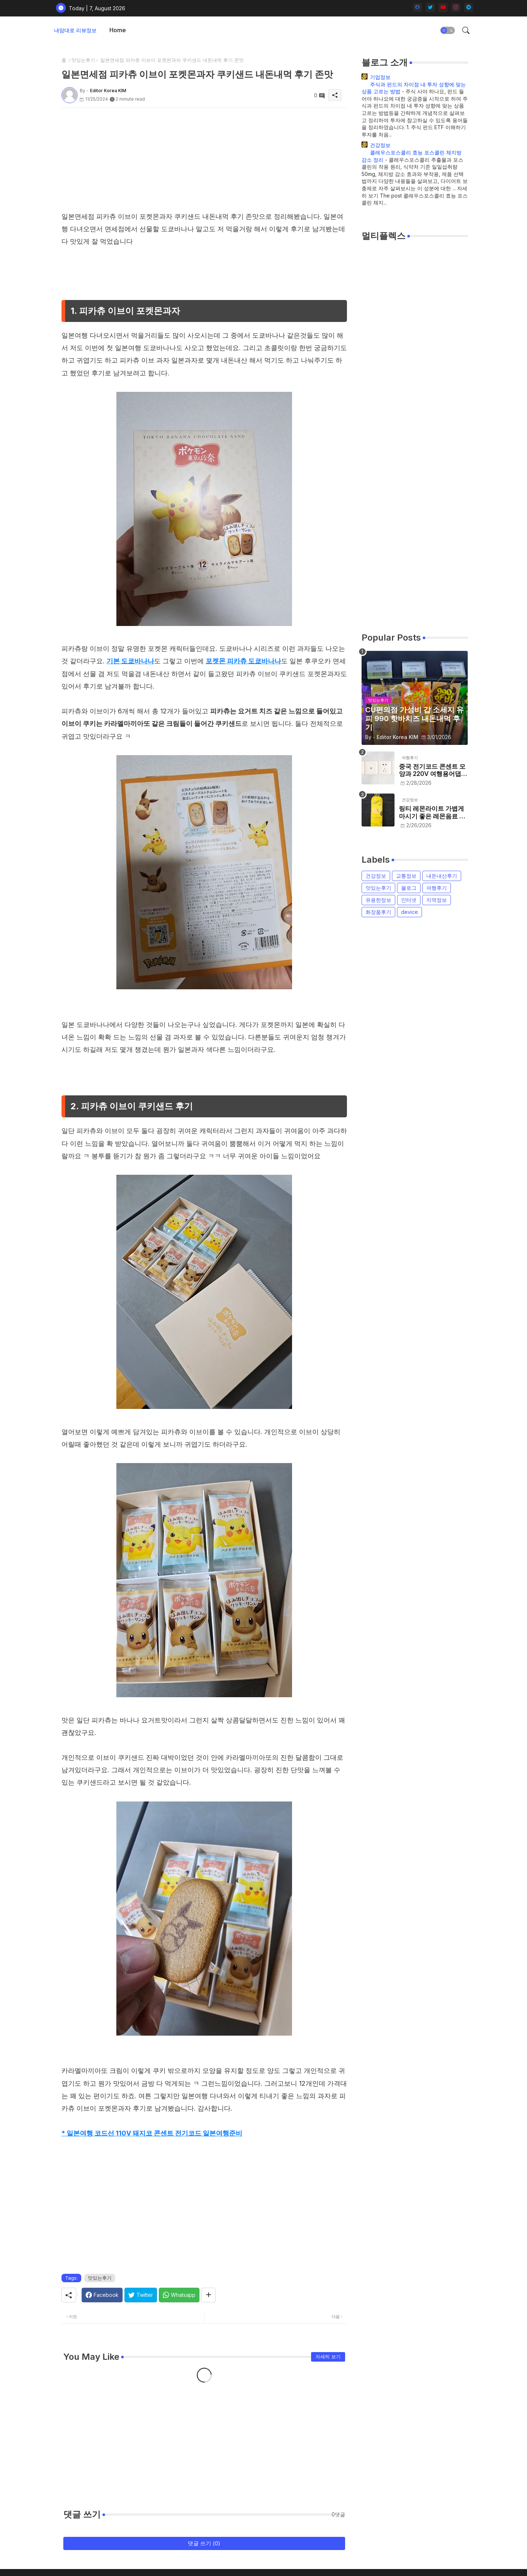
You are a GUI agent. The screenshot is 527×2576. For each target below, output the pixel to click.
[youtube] (443, 7)
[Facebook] (102, 2295)
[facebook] (417, 7)
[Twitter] (140, 2295)
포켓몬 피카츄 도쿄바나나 (243, 661)
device (409, 912)
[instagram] (455, 7)
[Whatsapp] (179, 2295)
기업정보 (380, 77)
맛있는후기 (83, 60)
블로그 (408, 888)
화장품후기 (378, 912)
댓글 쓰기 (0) (204, 2543)
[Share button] (208, 2295)
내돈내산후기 (441, 876)
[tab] (117, 30)
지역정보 (436, 900)
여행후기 (436, 888)
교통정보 (406, 876)
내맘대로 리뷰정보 (75, 30)
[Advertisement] (204, 159)
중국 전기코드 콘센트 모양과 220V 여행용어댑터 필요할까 (433, 770)
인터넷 (408, 900)
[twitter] (430, 7)
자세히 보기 (328, 2356)
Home (117, 30)
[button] (447, 30)
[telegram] (468, 7)
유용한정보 (378, 900)
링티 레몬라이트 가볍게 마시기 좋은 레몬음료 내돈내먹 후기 (432, 812)
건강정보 (380, 145)
